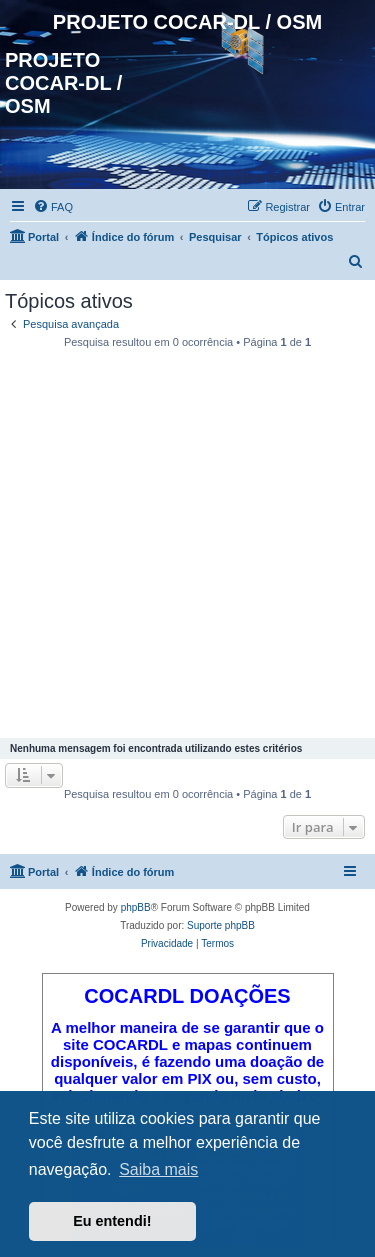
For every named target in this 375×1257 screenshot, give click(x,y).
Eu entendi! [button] (112, 1221)
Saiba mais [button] (158, 1169)
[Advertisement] (187, 546)
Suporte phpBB (221, 925)
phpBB (136, 907)
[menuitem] (53, 207)
